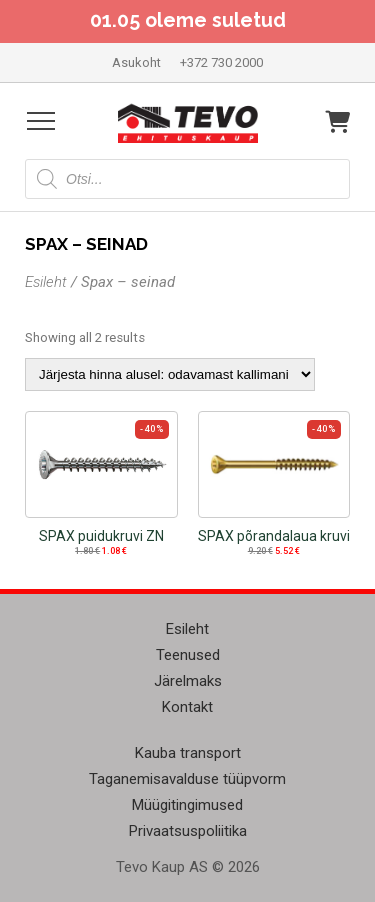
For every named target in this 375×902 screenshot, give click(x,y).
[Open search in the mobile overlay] (187, 179)
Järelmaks (188, 681)
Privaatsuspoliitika (188, 831)
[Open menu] (41, 121)
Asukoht (136, 62)
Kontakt (187, 707)
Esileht (46, 282)
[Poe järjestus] (170, 374)
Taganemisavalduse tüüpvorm (187, 779)
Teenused (188, 655)
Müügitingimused (187, 805)
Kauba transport (188, 753)
